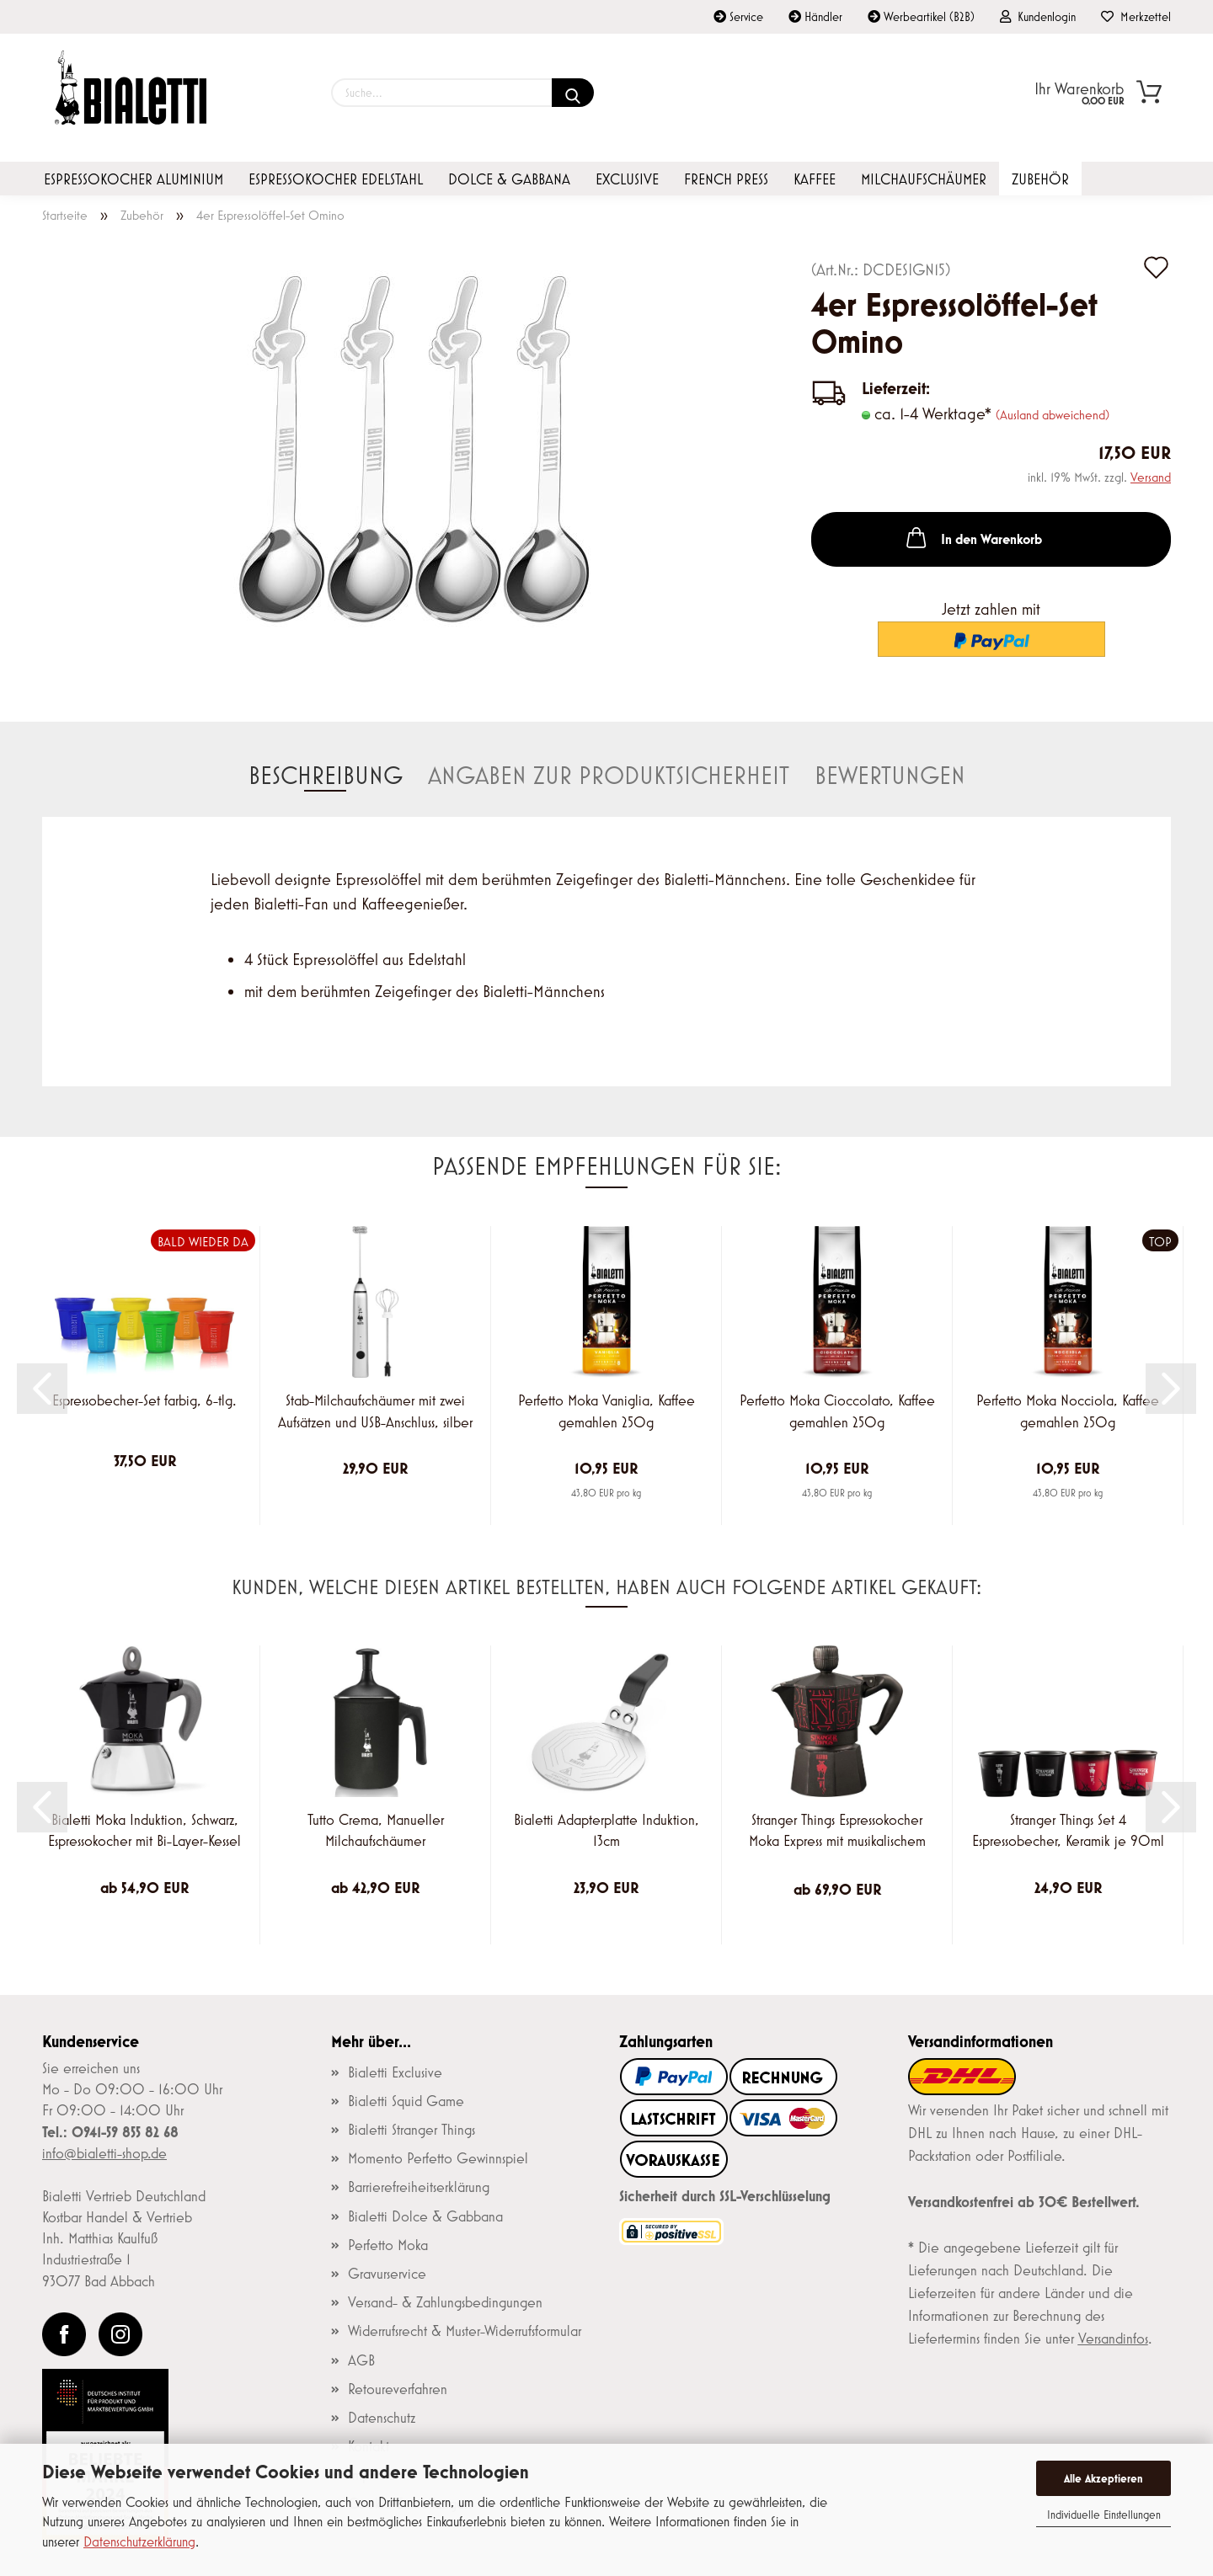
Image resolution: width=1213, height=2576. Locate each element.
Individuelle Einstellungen (1104, 2514)
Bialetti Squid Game (406, 2101)
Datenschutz (381, 2417)
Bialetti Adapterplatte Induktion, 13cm (606, 1830)
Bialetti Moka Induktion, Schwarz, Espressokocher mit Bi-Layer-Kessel (144, 1830)
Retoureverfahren (397, 2389)
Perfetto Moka (388, 2245)
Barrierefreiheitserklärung (418, 2187)
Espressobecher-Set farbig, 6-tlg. (144, 1400)
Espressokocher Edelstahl (335, 179)
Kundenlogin (1038, 16)
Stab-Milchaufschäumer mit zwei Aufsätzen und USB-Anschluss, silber (375, 1411)
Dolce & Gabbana (509, 179)
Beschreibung (325, 775)
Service (738, 16)
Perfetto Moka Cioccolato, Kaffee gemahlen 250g (837, 1411)
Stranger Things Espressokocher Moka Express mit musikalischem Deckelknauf (837, 1833)
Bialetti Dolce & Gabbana (425, 2216)
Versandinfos (1113, 2338)
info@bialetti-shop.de (104, 2153)
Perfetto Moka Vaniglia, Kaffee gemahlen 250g (606, 1411)
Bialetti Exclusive (395, 2072)
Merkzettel (1136, 16)
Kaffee (815, 179)
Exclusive (627, 179)
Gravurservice (387, 2273)
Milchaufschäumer (923, 179)
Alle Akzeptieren (1103, 2478)
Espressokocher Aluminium (133, 179)
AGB (361, 2360)
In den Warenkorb (972, 537)
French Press (726, 179)
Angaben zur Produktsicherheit (608, 775)
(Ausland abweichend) (1052, 414)
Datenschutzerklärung (139, 2541)
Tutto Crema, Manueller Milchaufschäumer (375, 1830)
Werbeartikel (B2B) (921, 16)
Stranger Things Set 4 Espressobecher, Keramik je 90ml (1068, 1830)
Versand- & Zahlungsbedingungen (445, 2302)
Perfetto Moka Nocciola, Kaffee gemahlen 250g (1067, 1411)
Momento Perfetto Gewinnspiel (438, 2158)
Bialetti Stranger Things (411, 2129)
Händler (815, 16)
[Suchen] (573, 92)
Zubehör (1040, 179)
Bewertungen (890, 775)
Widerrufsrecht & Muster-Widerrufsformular (464, 2331)
